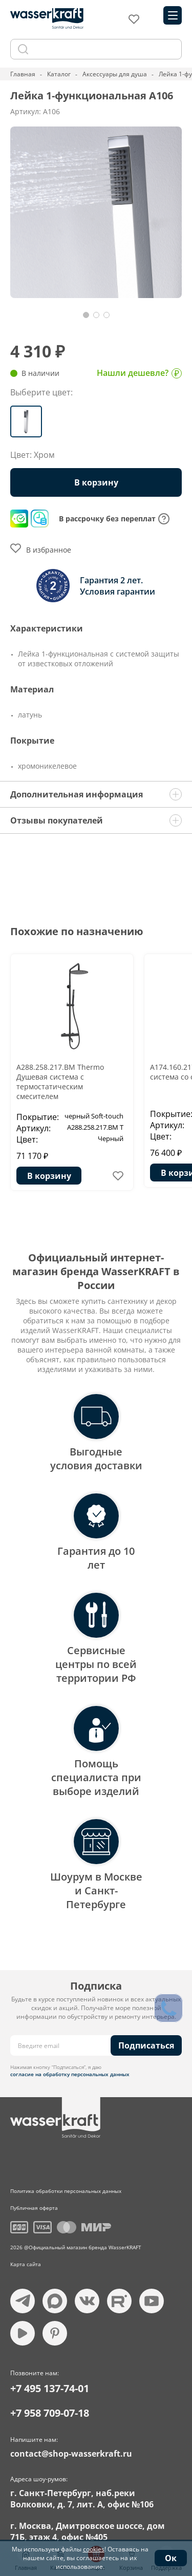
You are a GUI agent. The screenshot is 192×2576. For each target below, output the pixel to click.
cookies (93, 2549)
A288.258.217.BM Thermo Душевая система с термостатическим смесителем (60, 1081)
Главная (22, 74)
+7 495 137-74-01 (49, 2388)
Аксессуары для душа (114, 74)
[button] (86, 315)
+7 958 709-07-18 (49, 2413)
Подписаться (146, 2045)
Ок (171, 2558)
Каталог (59, 74)
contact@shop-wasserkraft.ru (71, 2453)
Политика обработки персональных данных (65, 2190)
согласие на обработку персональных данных (70, 2074)
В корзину (96, 482)
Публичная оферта (34, 2207)
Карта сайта (25, 2264)
